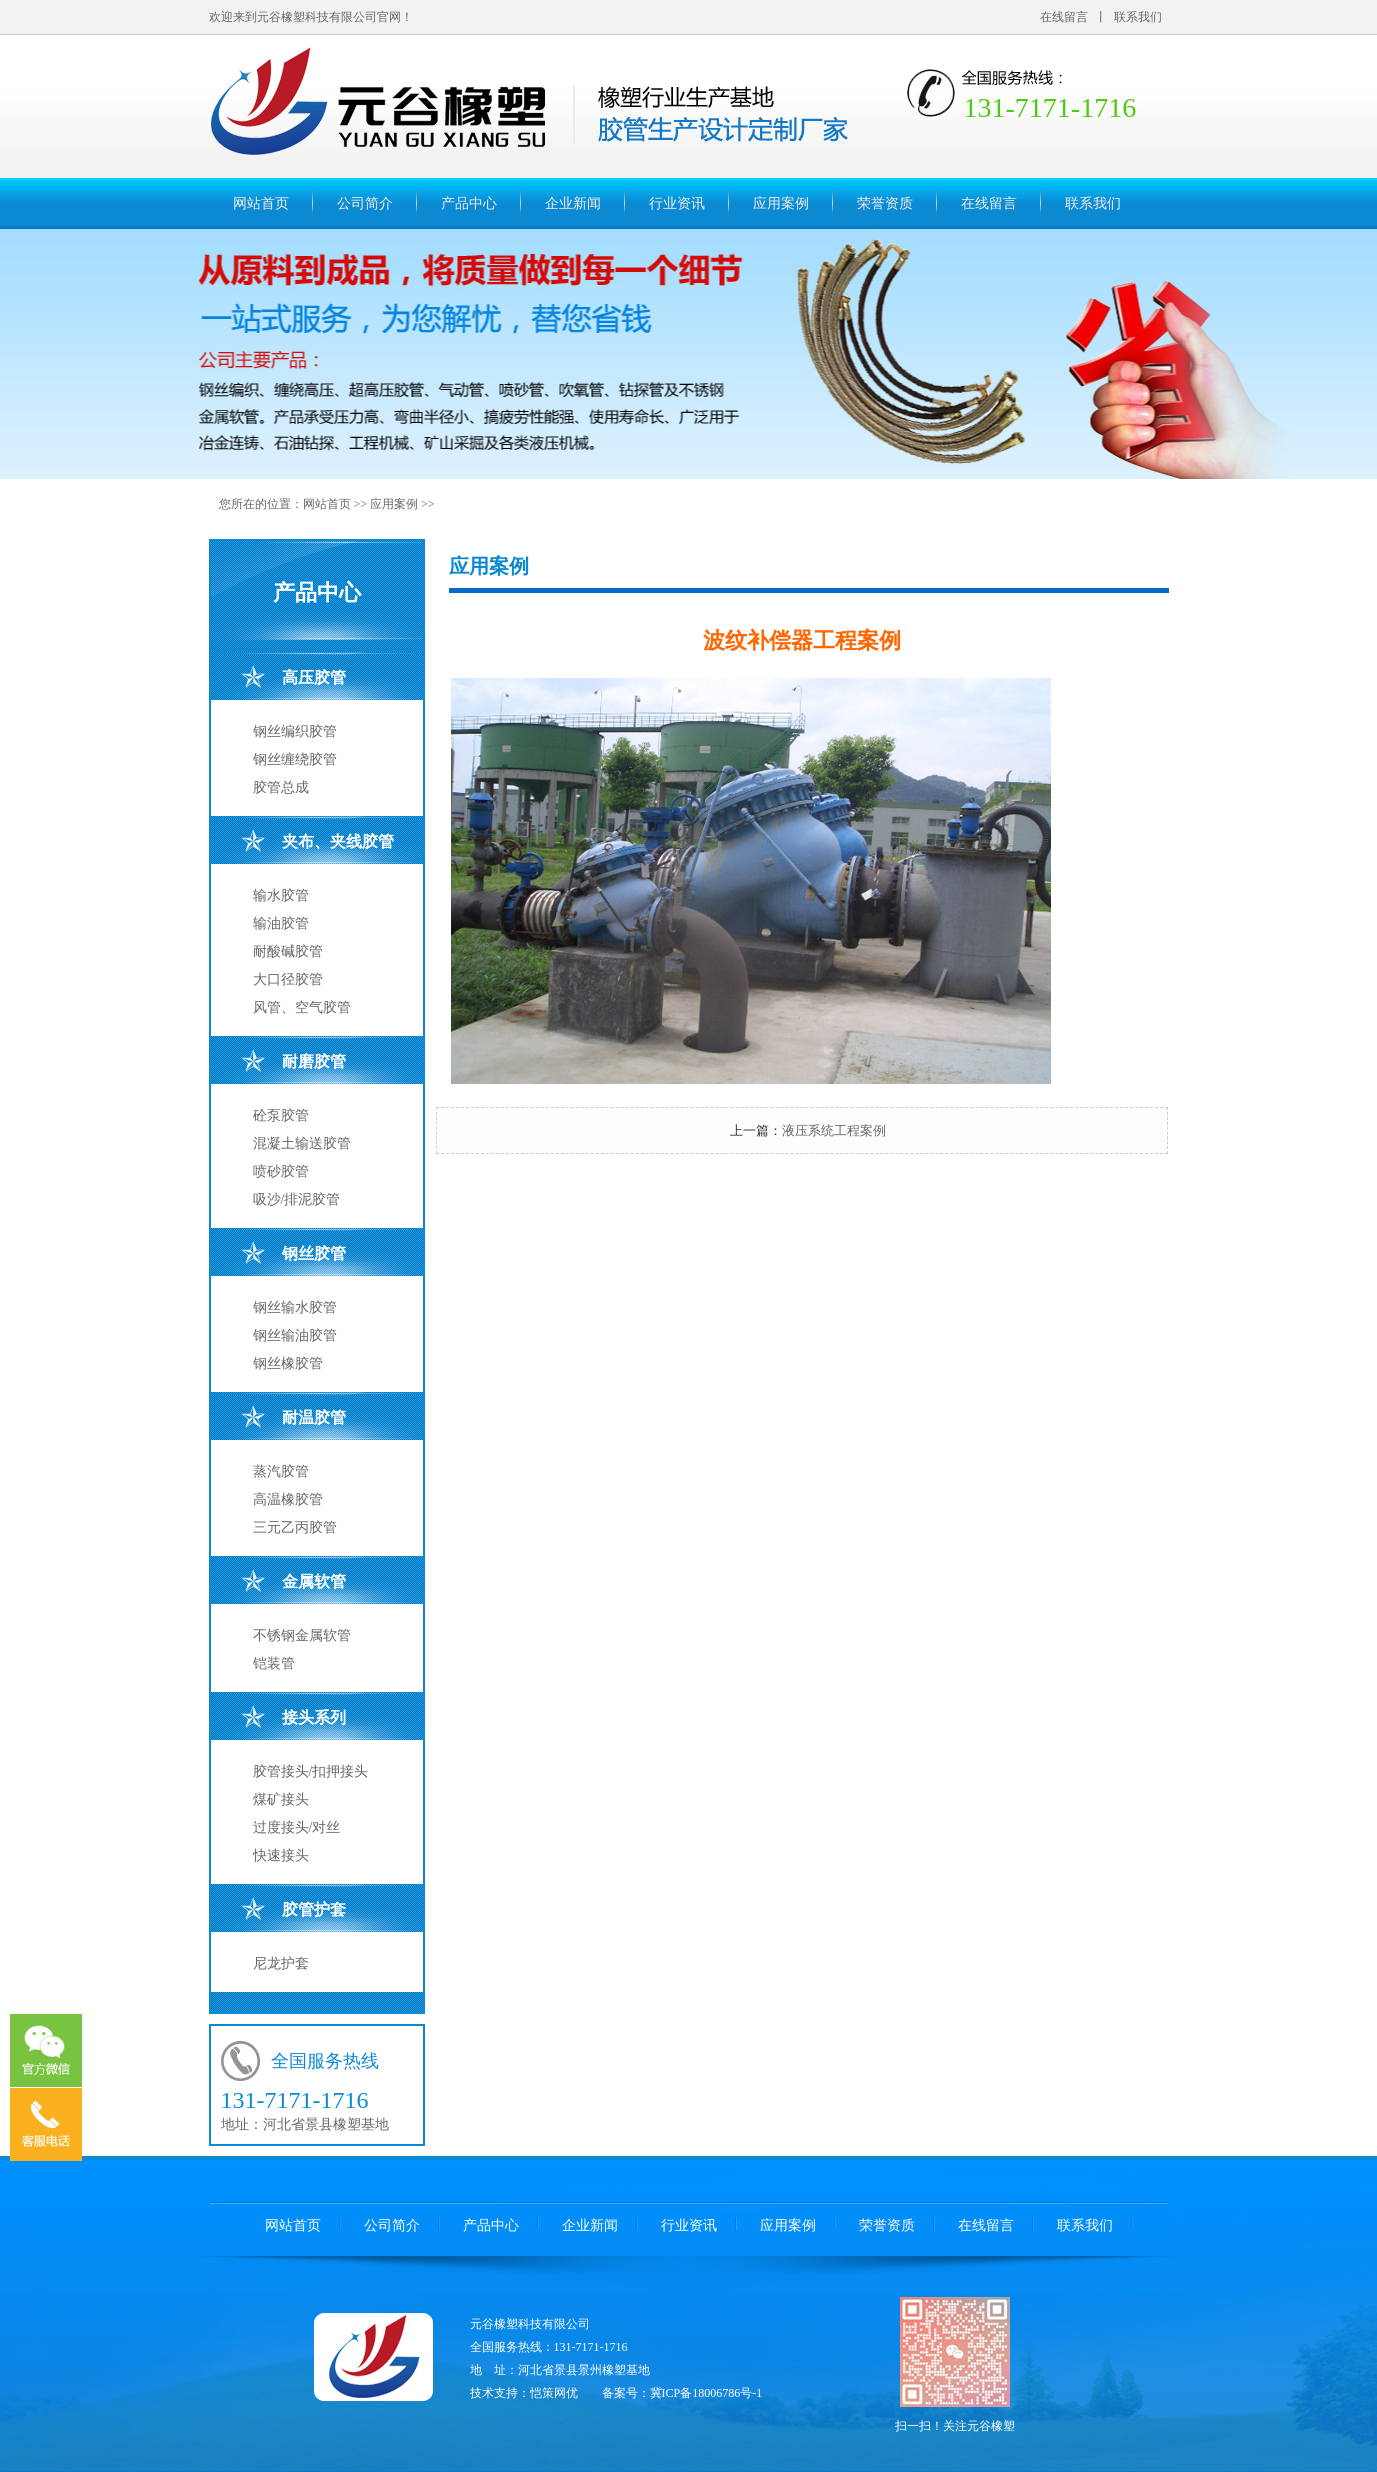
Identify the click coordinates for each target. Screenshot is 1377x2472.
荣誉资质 (885, 203)
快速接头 (281, 1855)
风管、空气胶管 (302, 1007)
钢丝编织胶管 (295, 731)
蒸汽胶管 (281, 1471)
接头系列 (314, 1717)
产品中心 (469, 203)
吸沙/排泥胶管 (297, 1199)
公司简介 (365, 203)
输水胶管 (281, 895)
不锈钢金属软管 (302, 1635)
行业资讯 (677, 203)
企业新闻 (573, 203)
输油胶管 (281, 923)
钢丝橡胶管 (288, 1363)
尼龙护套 (281, 1963)
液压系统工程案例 (834, 1130)
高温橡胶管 (288, 1499)
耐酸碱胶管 (288, 951)
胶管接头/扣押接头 (311, 1771)
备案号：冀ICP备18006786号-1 (682, 2393)
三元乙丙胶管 (295, 1527)
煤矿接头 (281, 1799)
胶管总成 (281, 787)
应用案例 (781, 203)
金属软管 (314, 1581)
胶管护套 (314, 1909)
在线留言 (1064, 17)
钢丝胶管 (314, 1253)
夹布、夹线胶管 (338, 841)
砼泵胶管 (281, 1115)
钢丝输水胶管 (295, 1307)
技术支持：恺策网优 (524, 2393)
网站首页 (261, 203)
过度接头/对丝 (297, 1827)
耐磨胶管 (314, 1061)
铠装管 (274, 1663)
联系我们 (1138, 17)
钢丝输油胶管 (295, 1335)
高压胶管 (314, 677)
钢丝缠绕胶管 (295, 759)
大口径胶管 (288, 979)
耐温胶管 (314, 1417)
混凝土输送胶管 (302, 1143)
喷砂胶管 (281, 1171)
